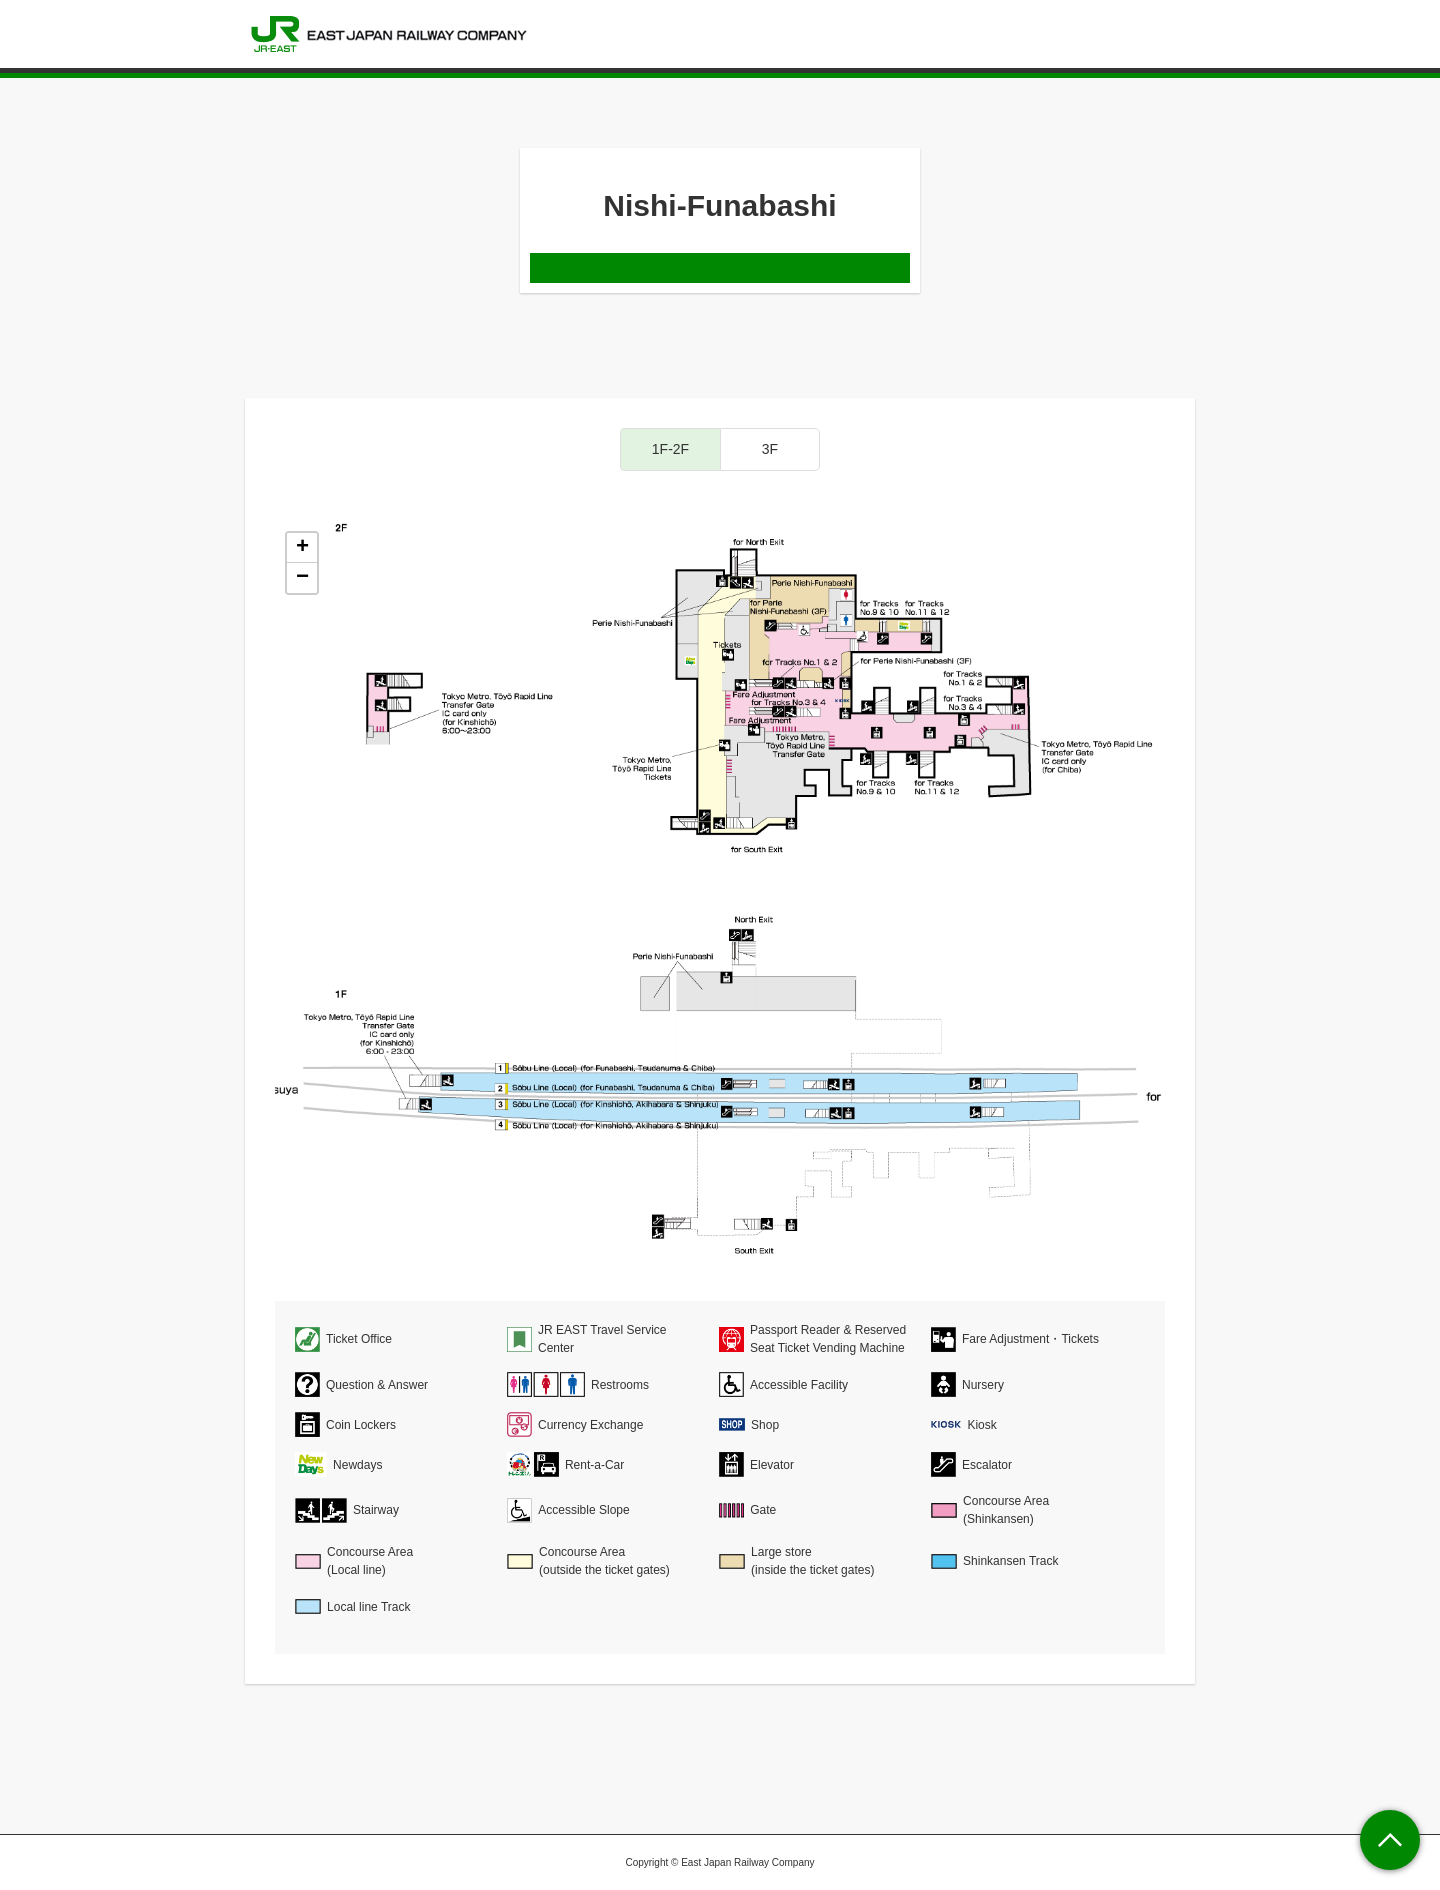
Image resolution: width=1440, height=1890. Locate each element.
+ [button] (302, 548)
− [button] (302, 578)
